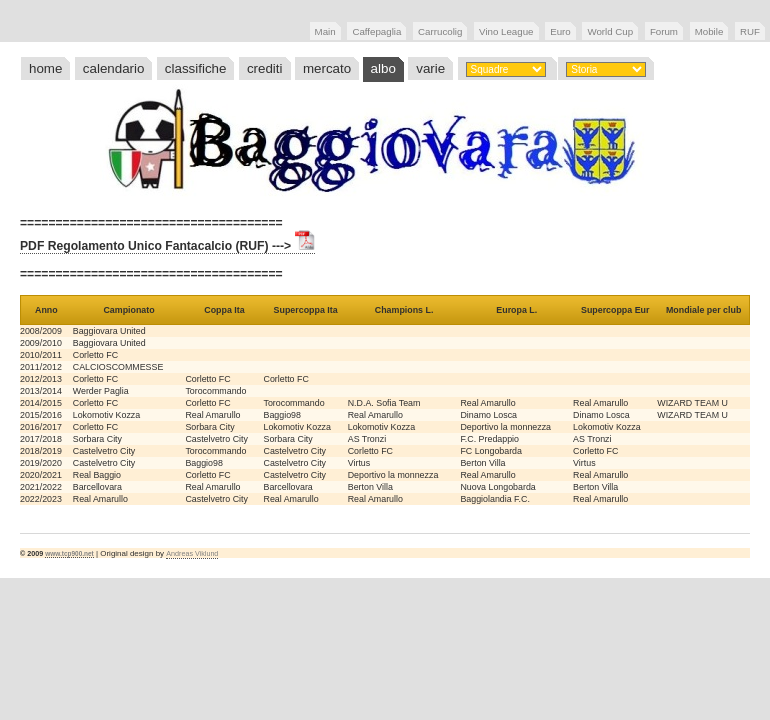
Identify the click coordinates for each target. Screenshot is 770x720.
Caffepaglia (376, 31)
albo (383, 68)
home (45, 68)
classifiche (196, 68)
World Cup (610, 31)
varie (430, 68)
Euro (560, 31)
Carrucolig (440, 31)
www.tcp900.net (69, 553)
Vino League (506, 31)
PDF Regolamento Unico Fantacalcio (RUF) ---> (167, 246)
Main (325, 31)
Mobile (709, 31)
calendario (114, 68)
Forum (664, 31)
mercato (327, 68)
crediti (265, 68)
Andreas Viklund (192, 554)
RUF (750, 31)
